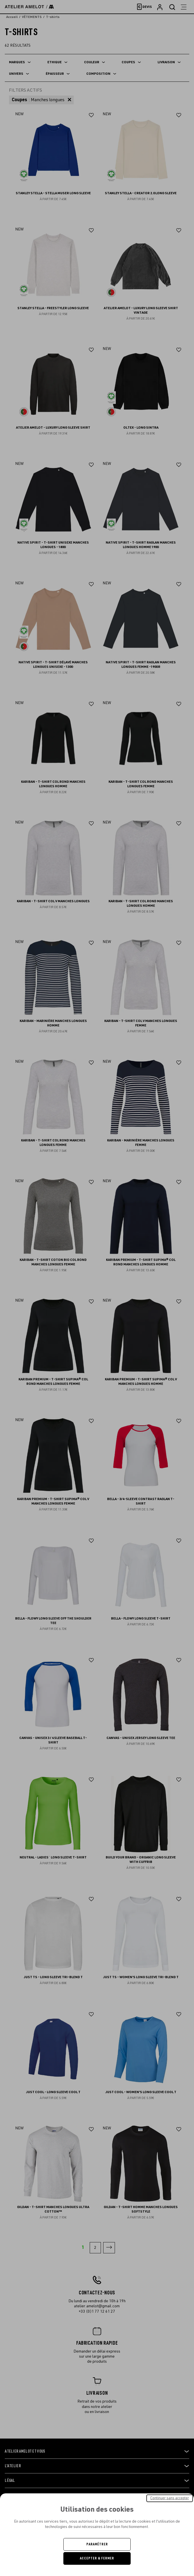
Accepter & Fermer (97, 2558)
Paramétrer (97, 2544)
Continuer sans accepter (169, 2498)
